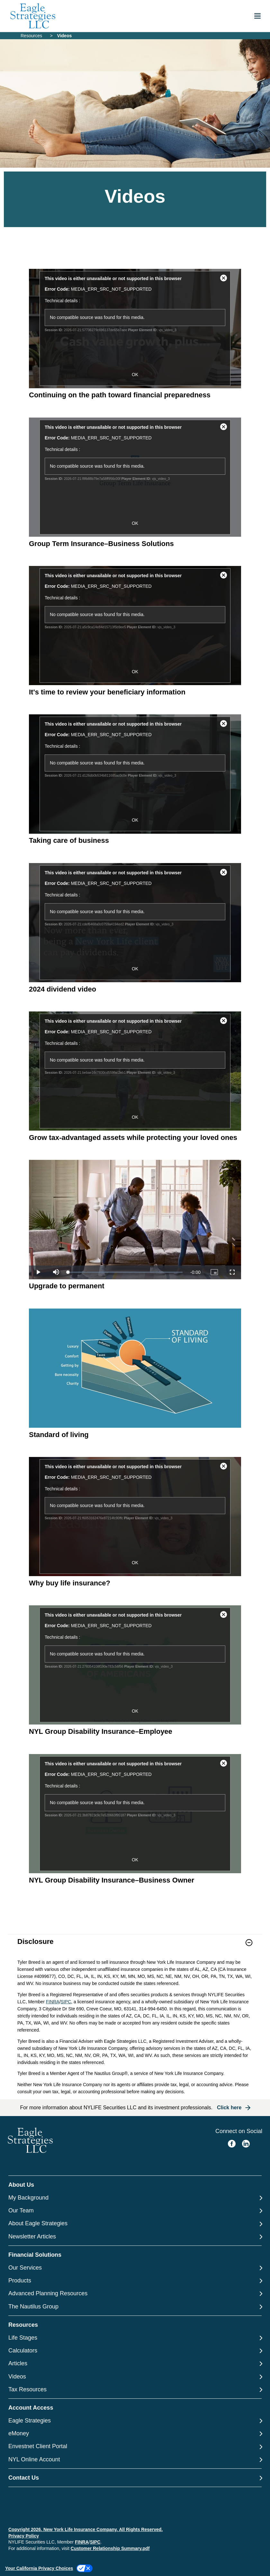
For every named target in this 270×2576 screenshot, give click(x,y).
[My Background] (135, 2198)
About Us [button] (21, 2185)
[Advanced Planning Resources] (135, 2293)
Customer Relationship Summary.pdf (110, 2548)
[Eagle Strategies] (135, 2421)
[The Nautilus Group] (135, 2307)
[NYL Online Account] (135, 2460)
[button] (249, 1942)
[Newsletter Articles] (135, 2237)
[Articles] (135, 2364)
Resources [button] (23, 2325)
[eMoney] (135, 2434)
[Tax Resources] (135, 2390)
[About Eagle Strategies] (135, 2223)
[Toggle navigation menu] (257, 16)
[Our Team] (135, 2211)
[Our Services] (135, 2268)
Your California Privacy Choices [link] (39, 2568)
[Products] (135, 2281)
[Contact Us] (135, 2478)
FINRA (52, 2001)
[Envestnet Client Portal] (135, 2446)
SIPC (66, 2001)
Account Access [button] (30, 2407)
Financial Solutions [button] (34, 2255)
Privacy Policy (23, 2535)
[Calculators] (135, 2351)
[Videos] (135, 2377)
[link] (135, 1947)
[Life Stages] (135, 2338)
